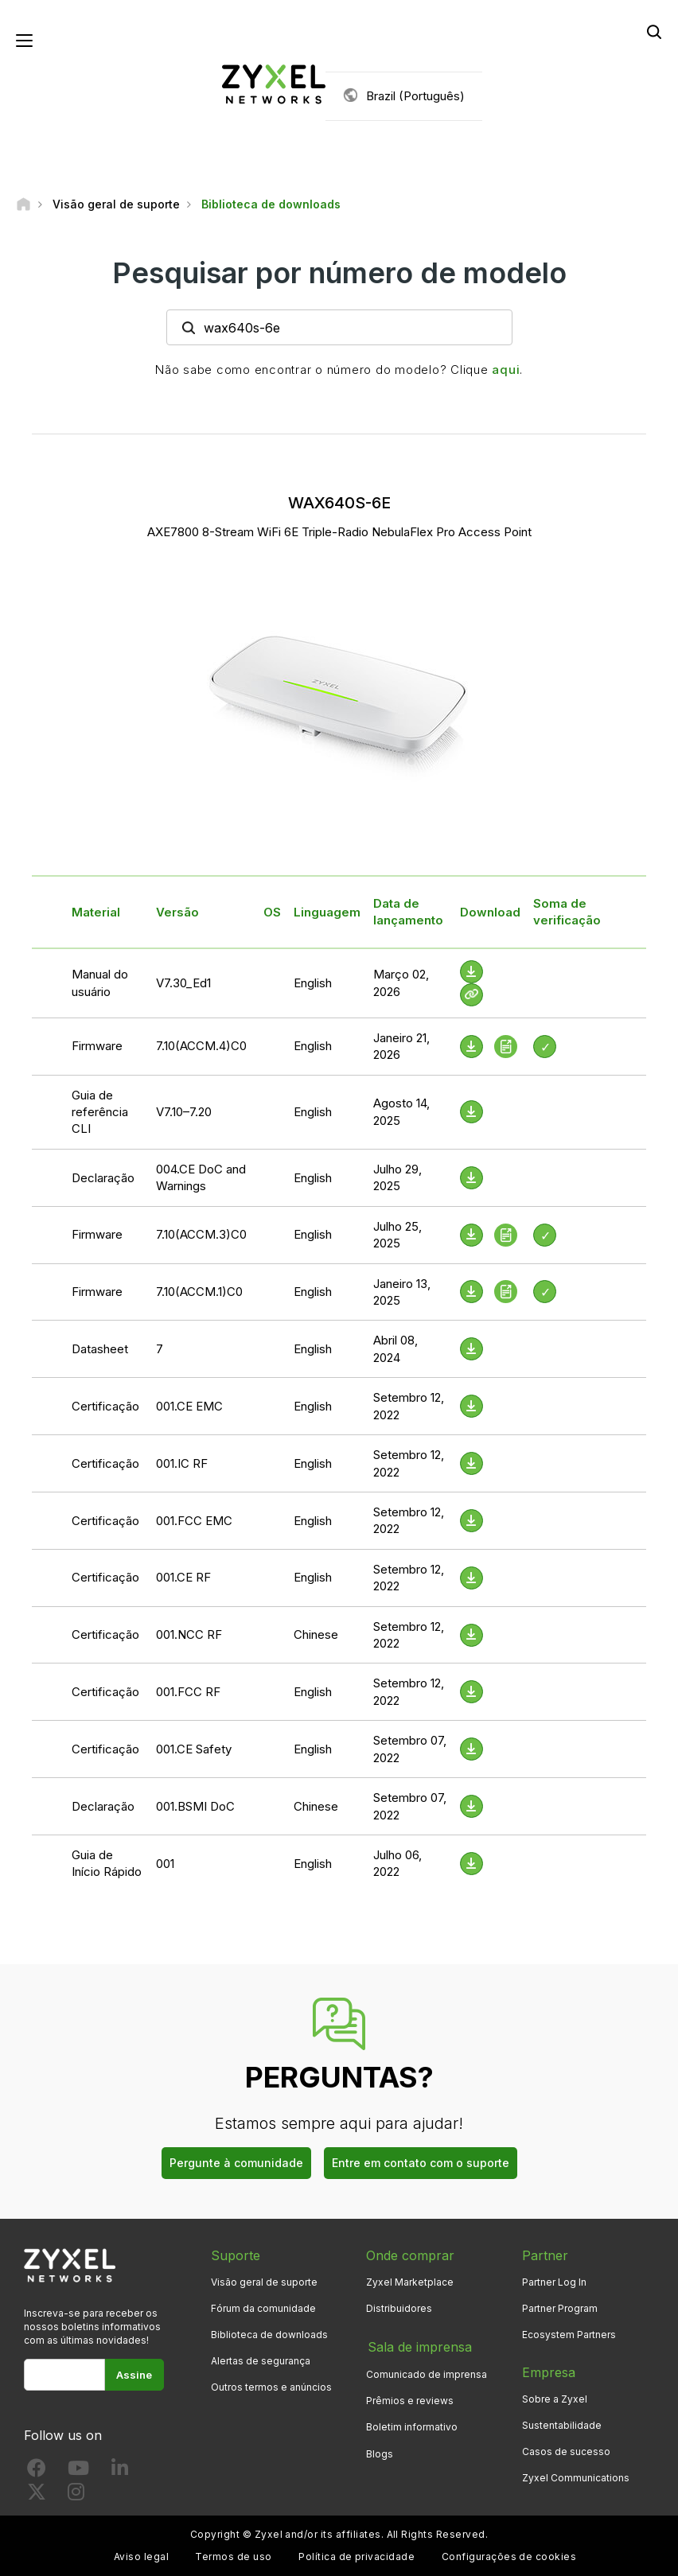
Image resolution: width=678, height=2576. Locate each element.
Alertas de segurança (260, 2362)
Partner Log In (554, 2283)
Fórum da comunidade (263, 2309)
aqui (506, 370)
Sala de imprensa (418, 2347)
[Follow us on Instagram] (76, 2496)
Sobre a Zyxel (554, 2400)
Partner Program (560, 2309)
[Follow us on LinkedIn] (119, 2472)
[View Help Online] (471, 995)
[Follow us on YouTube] (78, 2472)
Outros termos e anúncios (271, 2388)
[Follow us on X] (36, 2496)
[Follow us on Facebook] (36, 2472)
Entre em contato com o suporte (420, 2163)
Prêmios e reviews (410, 2400)
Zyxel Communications (575, 2479)
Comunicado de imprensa (426, 2373)
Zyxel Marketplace (410, 2283)
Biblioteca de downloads (269, 2335)
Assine (134, 2375)
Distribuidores (399, 2309)
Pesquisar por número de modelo (339, 272)
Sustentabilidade (562, 2426)
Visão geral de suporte (264, 2283)
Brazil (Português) (415, 95)
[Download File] (471, 972)
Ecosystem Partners (569, 2335)
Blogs (379, 2452)
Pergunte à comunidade (236, 2163)
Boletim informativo (412, 2426)
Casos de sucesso (566, 2452)
